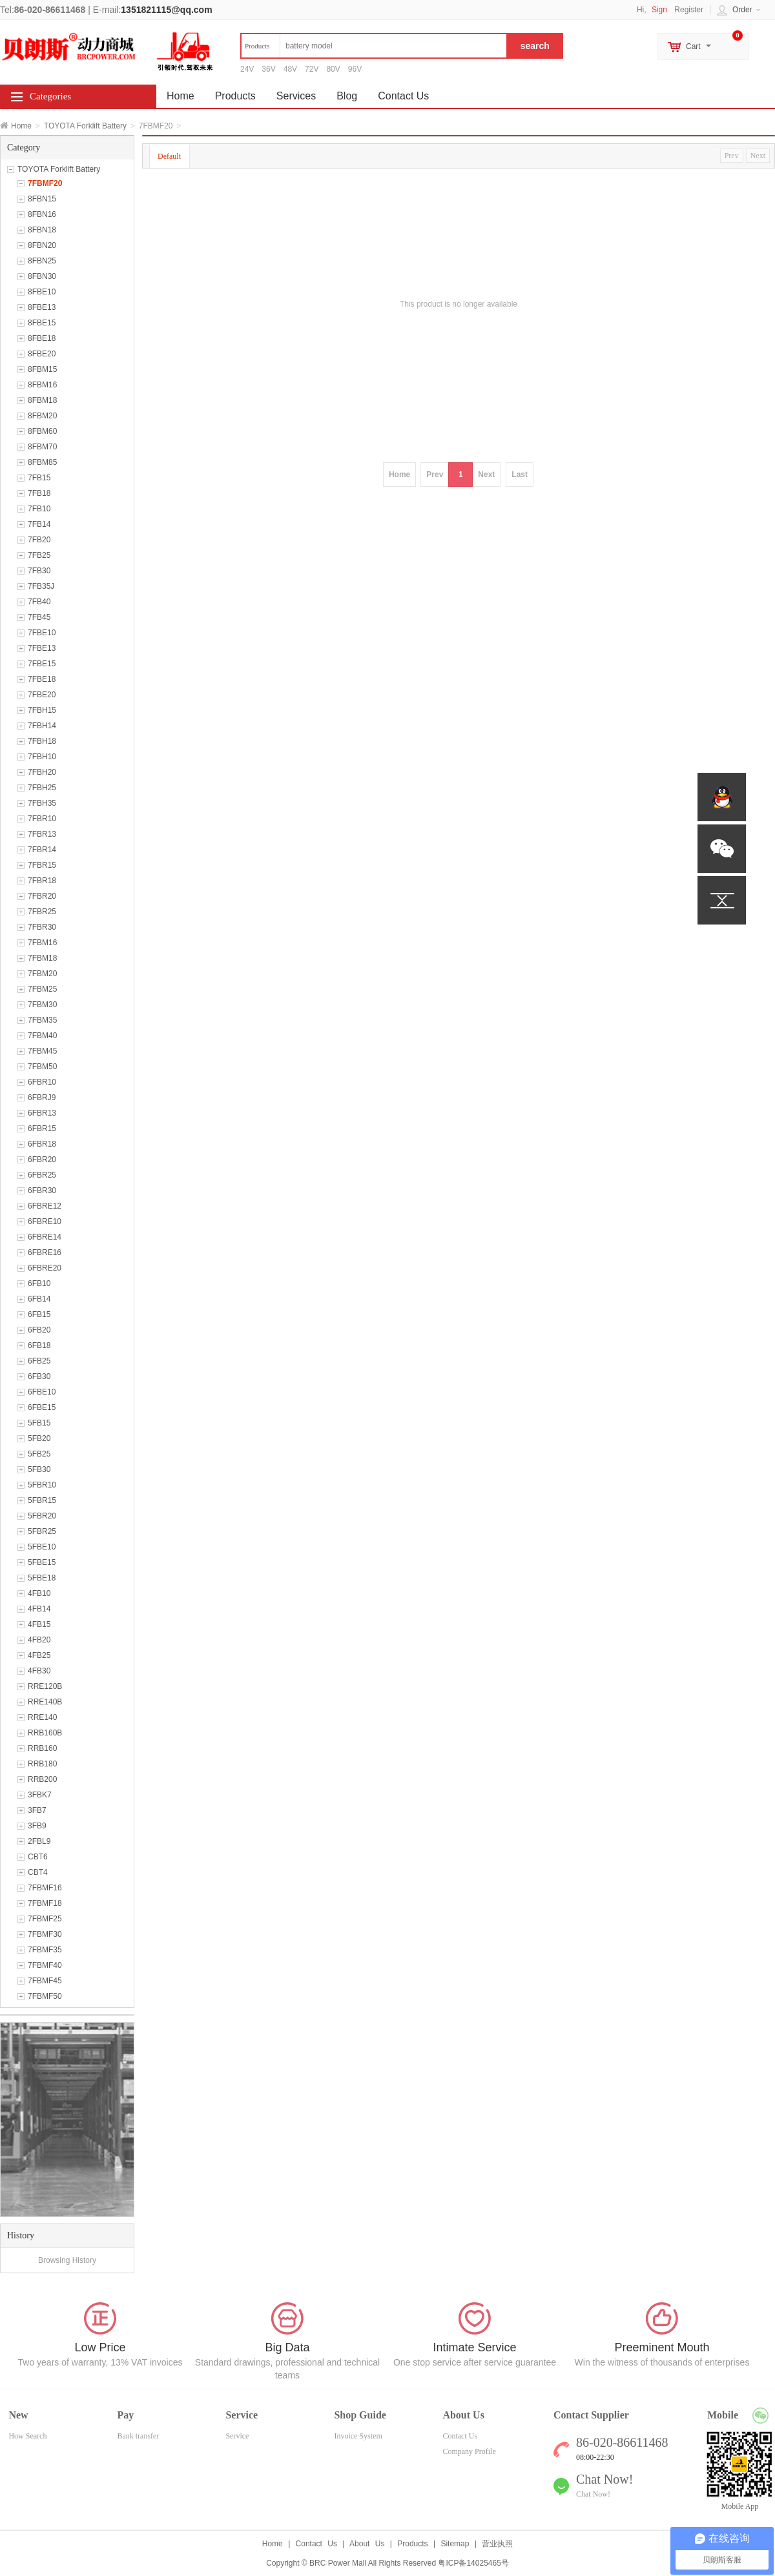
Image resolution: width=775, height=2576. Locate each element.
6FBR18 (42, 1144)
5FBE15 (42, 1562)
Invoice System (358, 2435)
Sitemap (454, 2543)
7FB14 (39, 524)
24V (247, 69)
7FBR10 (42, 818)
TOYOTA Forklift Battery (85, 125)
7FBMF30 (45, 1934)
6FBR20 (42, 1159)
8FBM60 (42, 431)
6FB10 (39, 1283)
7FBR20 (42, 896)
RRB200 (42, 1779)
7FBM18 (42, 958)
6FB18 (39, 1345)
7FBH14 (42, 725)
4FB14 (39, 1608)
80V (333, 69)
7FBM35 (42, 1020)
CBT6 (38, 1856)
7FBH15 (42, 710)
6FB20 (39, 1329)
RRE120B (45, 1686)
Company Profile (468, 2451)
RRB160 (42, 1748)
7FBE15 (42, 663)
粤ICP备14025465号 (473, 2563)
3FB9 (37, 1825)
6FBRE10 (44, 1221)
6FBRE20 (44, 1268)
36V (268, 69)
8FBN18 (42, 229)
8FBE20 (42, 353)
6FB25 (39, 1360)
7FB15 (39, 477)
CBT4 (38, 1872)
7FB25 (39, 555)
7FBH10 (42, 756)
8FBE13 (42, 307)
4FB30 (39, 1670)
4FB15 (39, 1624)
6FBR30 (42, 1190)
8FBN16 (42, 214)
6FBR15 (42, 1128)
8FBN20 (42, 245)
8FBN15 (42, 198)
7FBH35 (42, 803)
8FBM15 (42, 369)
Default (169, 156)
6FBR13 (42, 1113)
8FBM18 (42, 400)
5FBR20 (42, 1515)
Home (21, 125)
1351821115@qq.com (166, 10)
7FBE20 (42, 694)
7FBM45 (42, 1051)
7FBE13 (42, 648)
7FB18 (39, 493)
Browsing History (67, 2260)
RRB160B (45, 1732)
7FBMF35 (45, 1949)
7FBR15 (42, 865)
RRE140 (42, 1717)
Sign (659, 9)
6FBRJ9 (42, 1097)
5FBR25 (42, 1531)
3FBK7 (40, 1794)
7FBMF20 (45, 183)
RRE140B (45, 1701)
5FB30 (39, 1469)
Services (296, 95)
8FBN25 (42, 260)
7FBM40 (42, 1035)
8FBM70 (42, 446)
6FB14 (39, 1298)
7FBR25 (42, 911)
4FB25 (39, 1655)
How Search (27, 2435)
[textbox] (374, 45)
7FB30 (39, 570)
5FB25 (39, 1453)
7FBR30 (42, 927)
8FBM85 (42, 462)
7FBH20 (42, 772)
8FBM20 (42, 415)
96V (355, 69)
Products (235, 95)
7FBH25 (42, 787)
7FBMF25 (45, 1918)
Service (237, 2435)
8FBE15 (42, 322)
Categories (50, 96)
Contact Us (403, 95)
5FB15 (39, 1422)
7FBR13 (42, 834)
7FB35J (41, 586)
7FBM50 (42, 1066)
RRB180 (42, 1763)
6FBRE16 (44, 1252)
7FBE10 (42, 632)
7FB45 (39, 617)
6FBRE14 (44, 1237)
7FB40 (39, 601)
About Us (366, 2543)
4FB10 (39, 1593)
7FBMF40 (45, 1965)
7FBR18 (42, 880)
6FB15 (39, 1314)
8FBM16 (42, 384)
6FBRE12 (44, 1206)
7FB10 (39, 508)
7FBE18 (42, 679)
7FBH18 (42, 741)
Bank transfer (138, 2435)
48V (290, 69)
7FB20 (39, 539)
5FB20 (39, 1438)
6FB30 (39, 1376)
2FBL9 (39, 1841)
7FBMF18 (45, 1903)
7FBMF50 (45, 1996)
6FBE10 (42, 1391)
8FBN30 (42, 276)
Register (688, 9)
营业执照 (497, 2543)
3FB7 (37, 1810)
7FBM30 (42, 1004)
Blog (346, 95)
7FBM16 (42, 942)
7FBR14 (42, 849)
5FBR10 (42, 1484)
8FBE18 (42, 338)
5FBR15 (42, 1500)
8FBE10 (42, 291)
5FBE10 (42, 1546)
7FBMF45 (45, 1980)
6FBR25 (42, 1175)
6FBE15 (42, 1407)
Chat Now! (593, 2494)
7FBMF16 (45, 1887)
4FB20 (39, 1639)
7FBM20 (42, 973)
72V (311, 69)
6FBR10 (42, 1082)
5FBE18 (42, 1577)
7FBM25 (42, 989)
